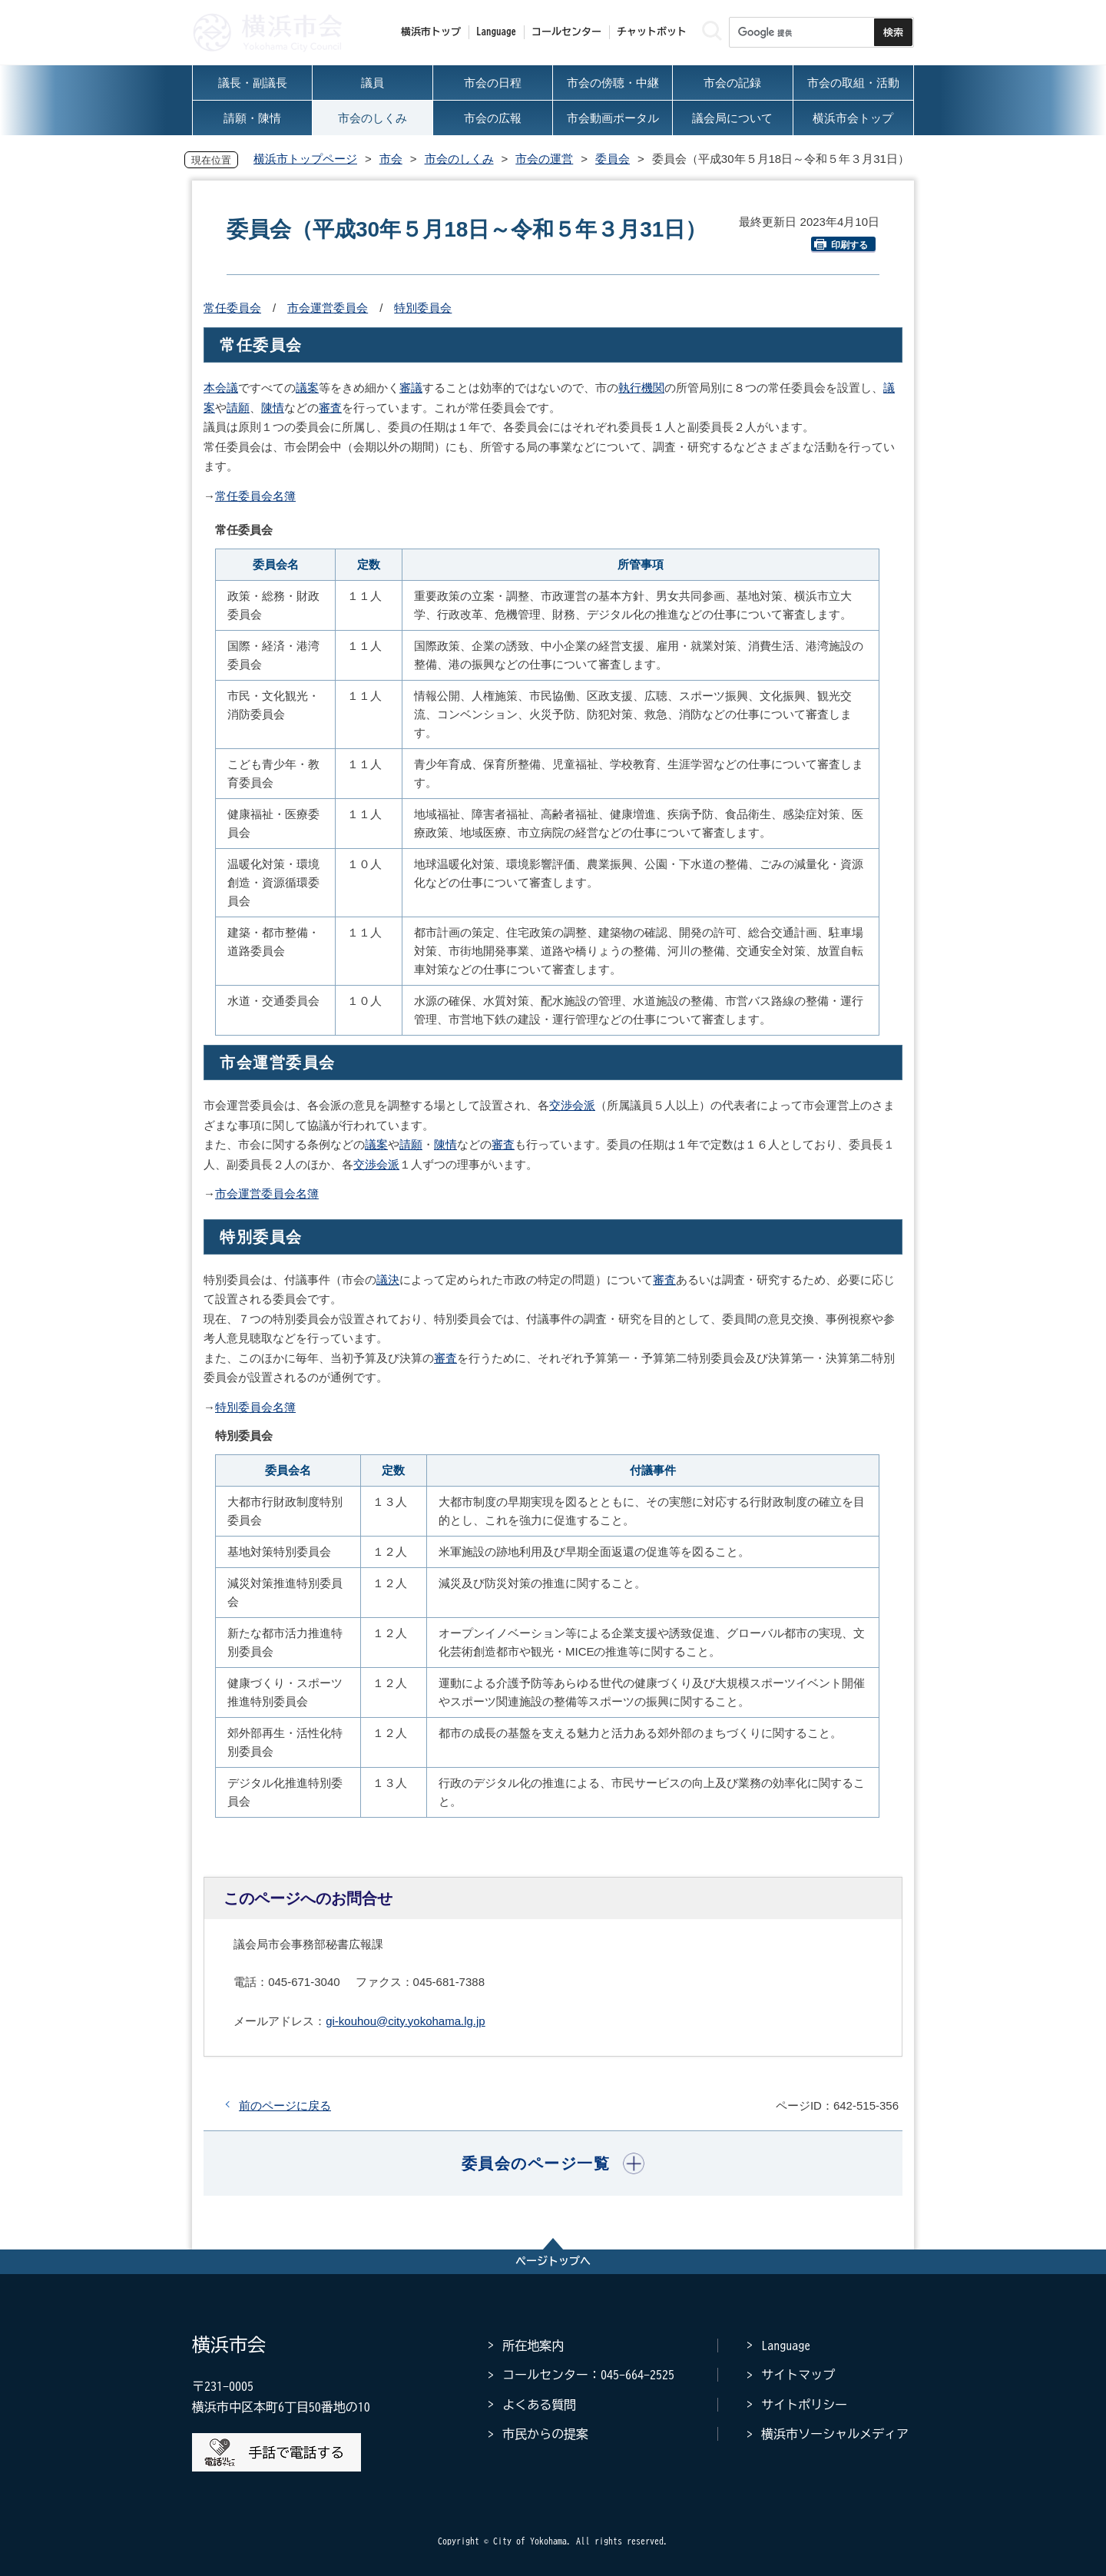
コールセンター (566, 32)
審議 (410, 387)
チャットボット (652, 32)
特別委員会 (423, 307)
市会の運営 (544, 158)
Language (785, 2345)
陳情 (272, 407)
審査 (330, 407)
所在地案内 (533, 2345)
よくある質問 (539, 2405)
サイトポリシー (804, 2405)
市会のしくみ (459, 158)
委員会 (612, 158)
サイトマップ (798, 2375)
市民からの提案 (545, 2434)
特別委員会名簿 (255, 1407)
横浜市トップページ (305, 158)
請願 (238, 407)
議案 (307, 387)
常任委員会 (232, 307)
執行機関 (641, 387)
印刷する (841, 244)
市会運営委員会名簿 (267, 1193)
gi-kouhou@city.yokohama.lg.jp (405, 2020)
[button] (553, 2163)
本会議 (221, 387)
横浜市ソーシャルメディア (835, 2434)
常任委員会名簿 (255, 495)
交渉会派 (572, 1105)
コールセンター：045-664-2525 (588, 2375)
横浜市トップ (431, 32)
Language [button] (496, 32)
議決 (387, 1279)
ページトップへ (553, 2261)
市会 (390, 158)
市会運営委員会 (327, 307)
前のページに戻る (285, 2105)
